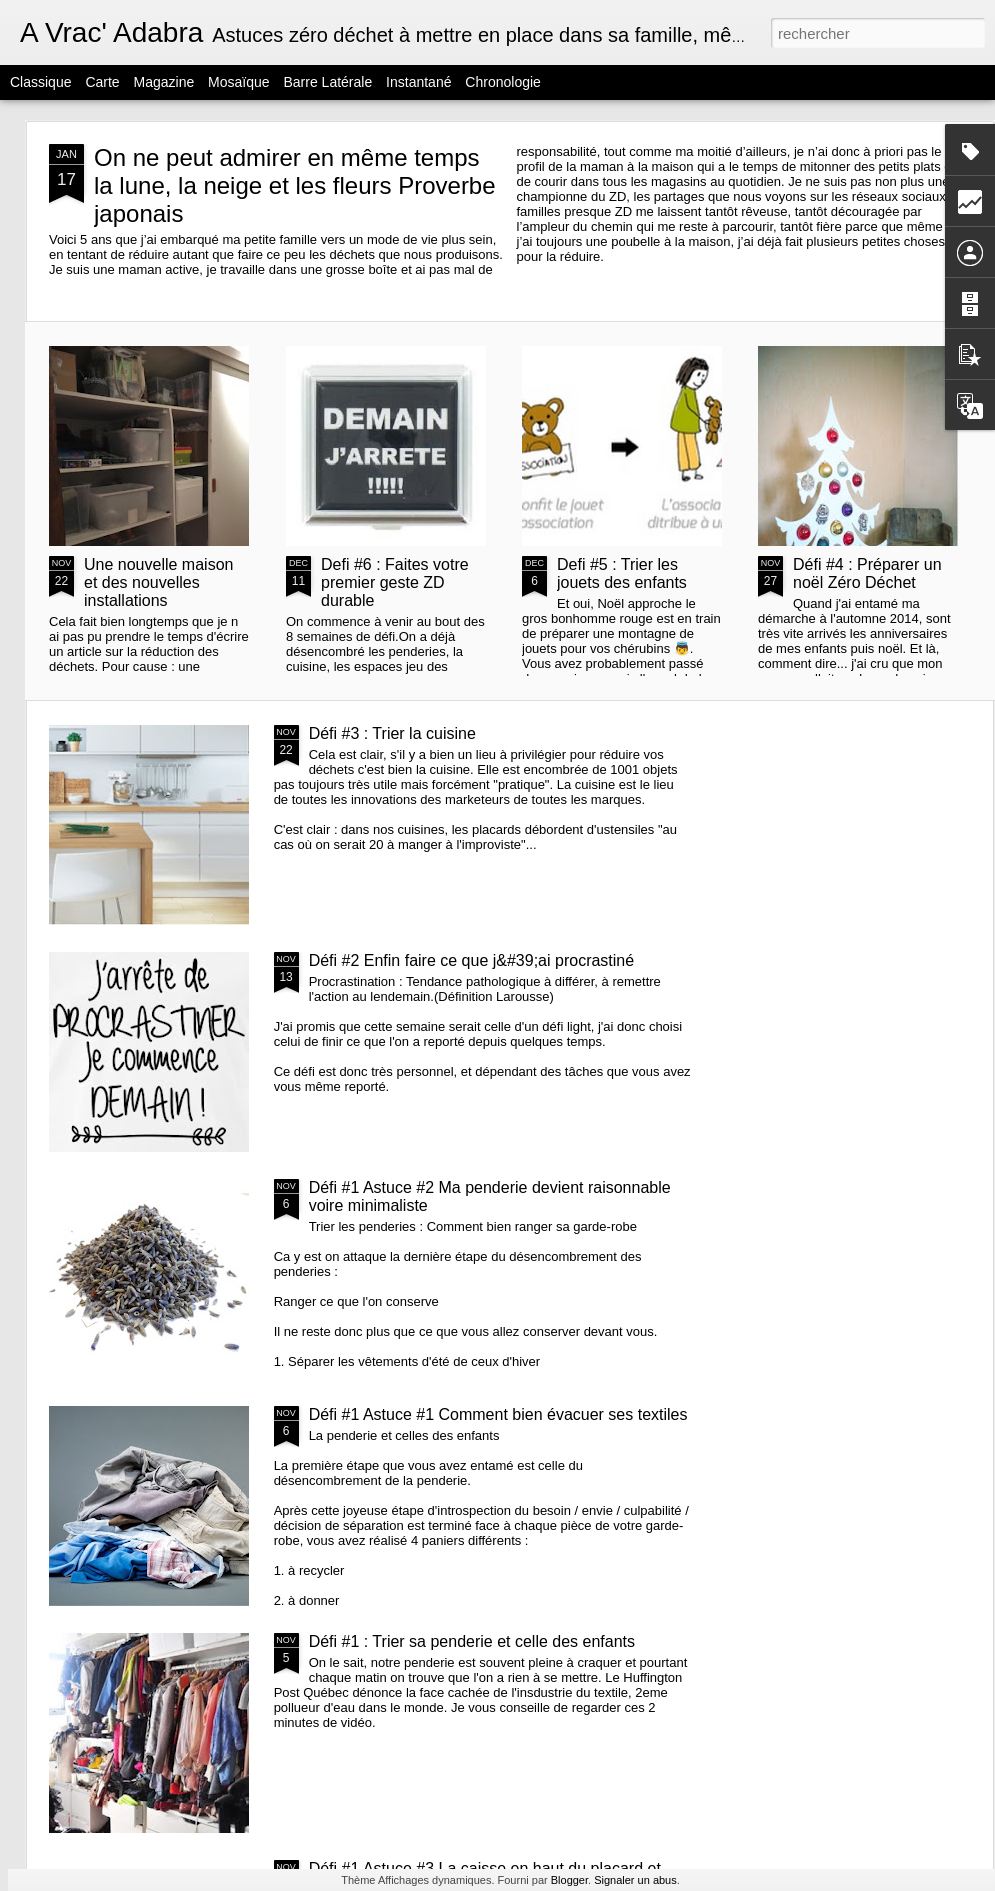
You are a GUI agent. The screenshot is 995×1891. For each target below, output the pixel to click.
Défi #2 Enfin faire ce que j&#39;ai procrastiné (472, 960)
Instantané (418, 82)
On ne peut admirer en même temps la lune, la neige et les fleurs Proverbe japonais (295, 185)
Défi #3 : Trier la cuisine (392, 733)
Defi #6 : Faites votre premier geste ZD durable (395, 582)
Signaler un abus (635, 1880)
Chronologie (503, 82)
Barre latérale (327, 82)
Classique (40, 82)
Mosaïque (238, 82)
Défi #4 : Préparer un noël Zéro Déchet (867, 573)
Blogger (569, 1880)
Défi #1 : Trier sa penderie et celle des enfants (472, 1641)
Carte (102, 82)
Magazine (164, 82)
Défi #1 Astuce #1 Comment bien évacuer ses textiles (498, 1414)
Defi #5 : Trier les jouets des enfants (622, 573)
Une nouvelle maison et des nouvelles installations (158, 582)
